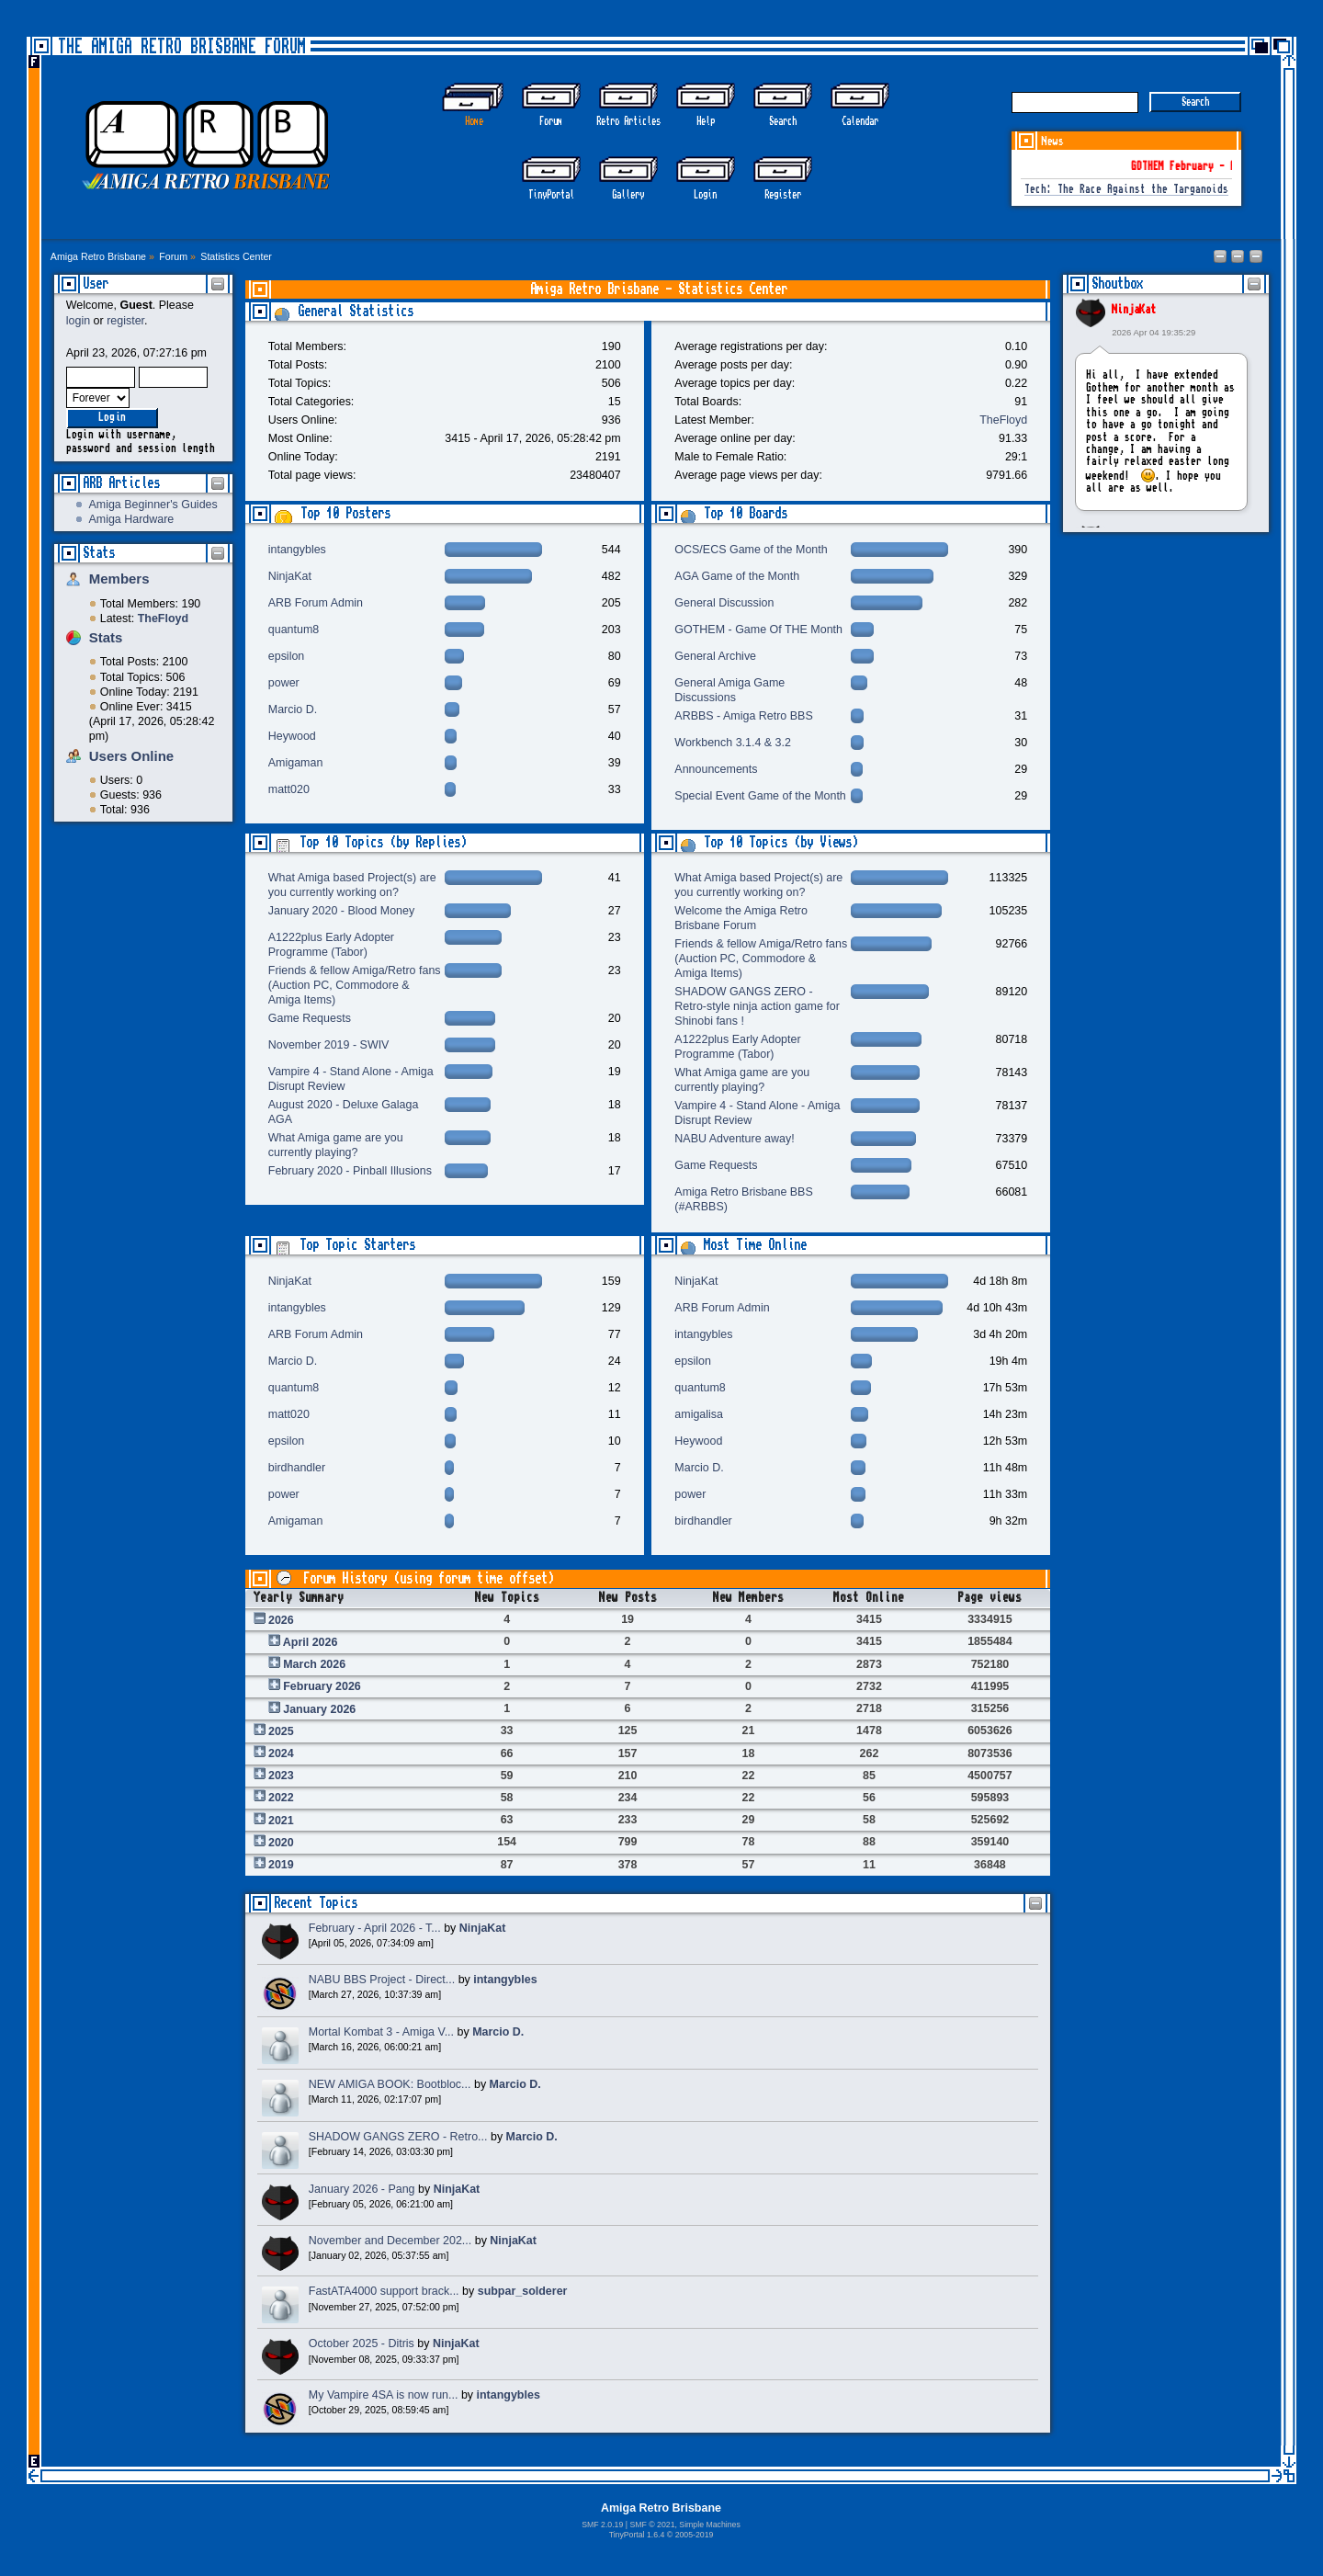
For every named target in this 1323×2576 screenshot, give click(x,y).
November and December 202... (390, 2240)
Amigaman (295, 762)
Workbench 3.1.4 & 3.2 (732, 742)
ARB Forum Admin (315, 602)
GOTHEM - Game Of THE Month (758, 629)
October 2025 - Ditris (361, 2343)
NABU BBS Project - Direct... (382, 1979)
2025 (281, 1731)
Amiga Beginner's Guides (152, 504)
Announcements (715, 769)
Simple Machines (709, 2524)
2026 (281, 1620)
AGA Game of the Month (736, 576)
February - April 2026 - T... (375, 1928)
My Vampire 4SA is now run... (383, 2395)
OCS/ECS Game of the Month (750, 549)
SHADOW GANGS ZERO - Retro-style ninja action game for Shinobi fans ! (757, 1006)
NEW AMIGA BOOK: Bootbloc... (390, 2084)
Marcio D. (292, 709)
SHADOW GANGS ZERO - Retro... (398, 2136)
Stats (99, 553)
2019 (281, 1864)
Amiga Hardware (131, 519)
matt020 (289, 789)
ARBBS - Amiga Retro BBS (743, 715)
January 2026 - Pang (362, 2189)
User (95, 283)
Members (119, 578)
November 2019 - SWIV (329, 1044)
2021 (281, 1820)
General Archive (715, 656)
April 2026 (310, 1642)
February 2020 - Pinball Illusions (350, 1170)
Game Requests (309, 1018)
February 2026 (322, 1686)
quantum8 (293, 629)
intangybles (297, 549)
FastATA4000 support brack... (384, 2291)
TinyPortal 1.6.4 (637, 2534)
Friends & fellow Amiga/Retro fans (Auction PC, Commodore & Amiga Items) (354, 985)
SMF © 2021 (651, 2524)
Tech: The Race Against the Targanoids (1126, 190)
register (125, 320)
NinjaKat (1134, 309)
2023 (281, 1775)
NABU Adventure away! (734, 1138)
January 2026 (319, 1709)
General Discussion (724, 602)
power (284, 682)
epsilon (286, 656)
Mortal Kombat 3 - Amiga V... (381, 2032)
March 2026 (314, 1664)
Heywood (292, 736)
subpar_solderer (523, 2291)
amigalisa (698, 1414)
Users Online (131, 756)
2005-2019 (694, 2534)
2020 (281, 1842)
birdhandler (296, 1467)
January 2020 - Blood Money (341, 910)
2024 (281, 1753)
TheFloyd (1003, 420)
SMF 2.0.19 (602, 2524)
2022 (281, 1797)
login (78, 320)
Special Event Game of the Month (759, 795)
